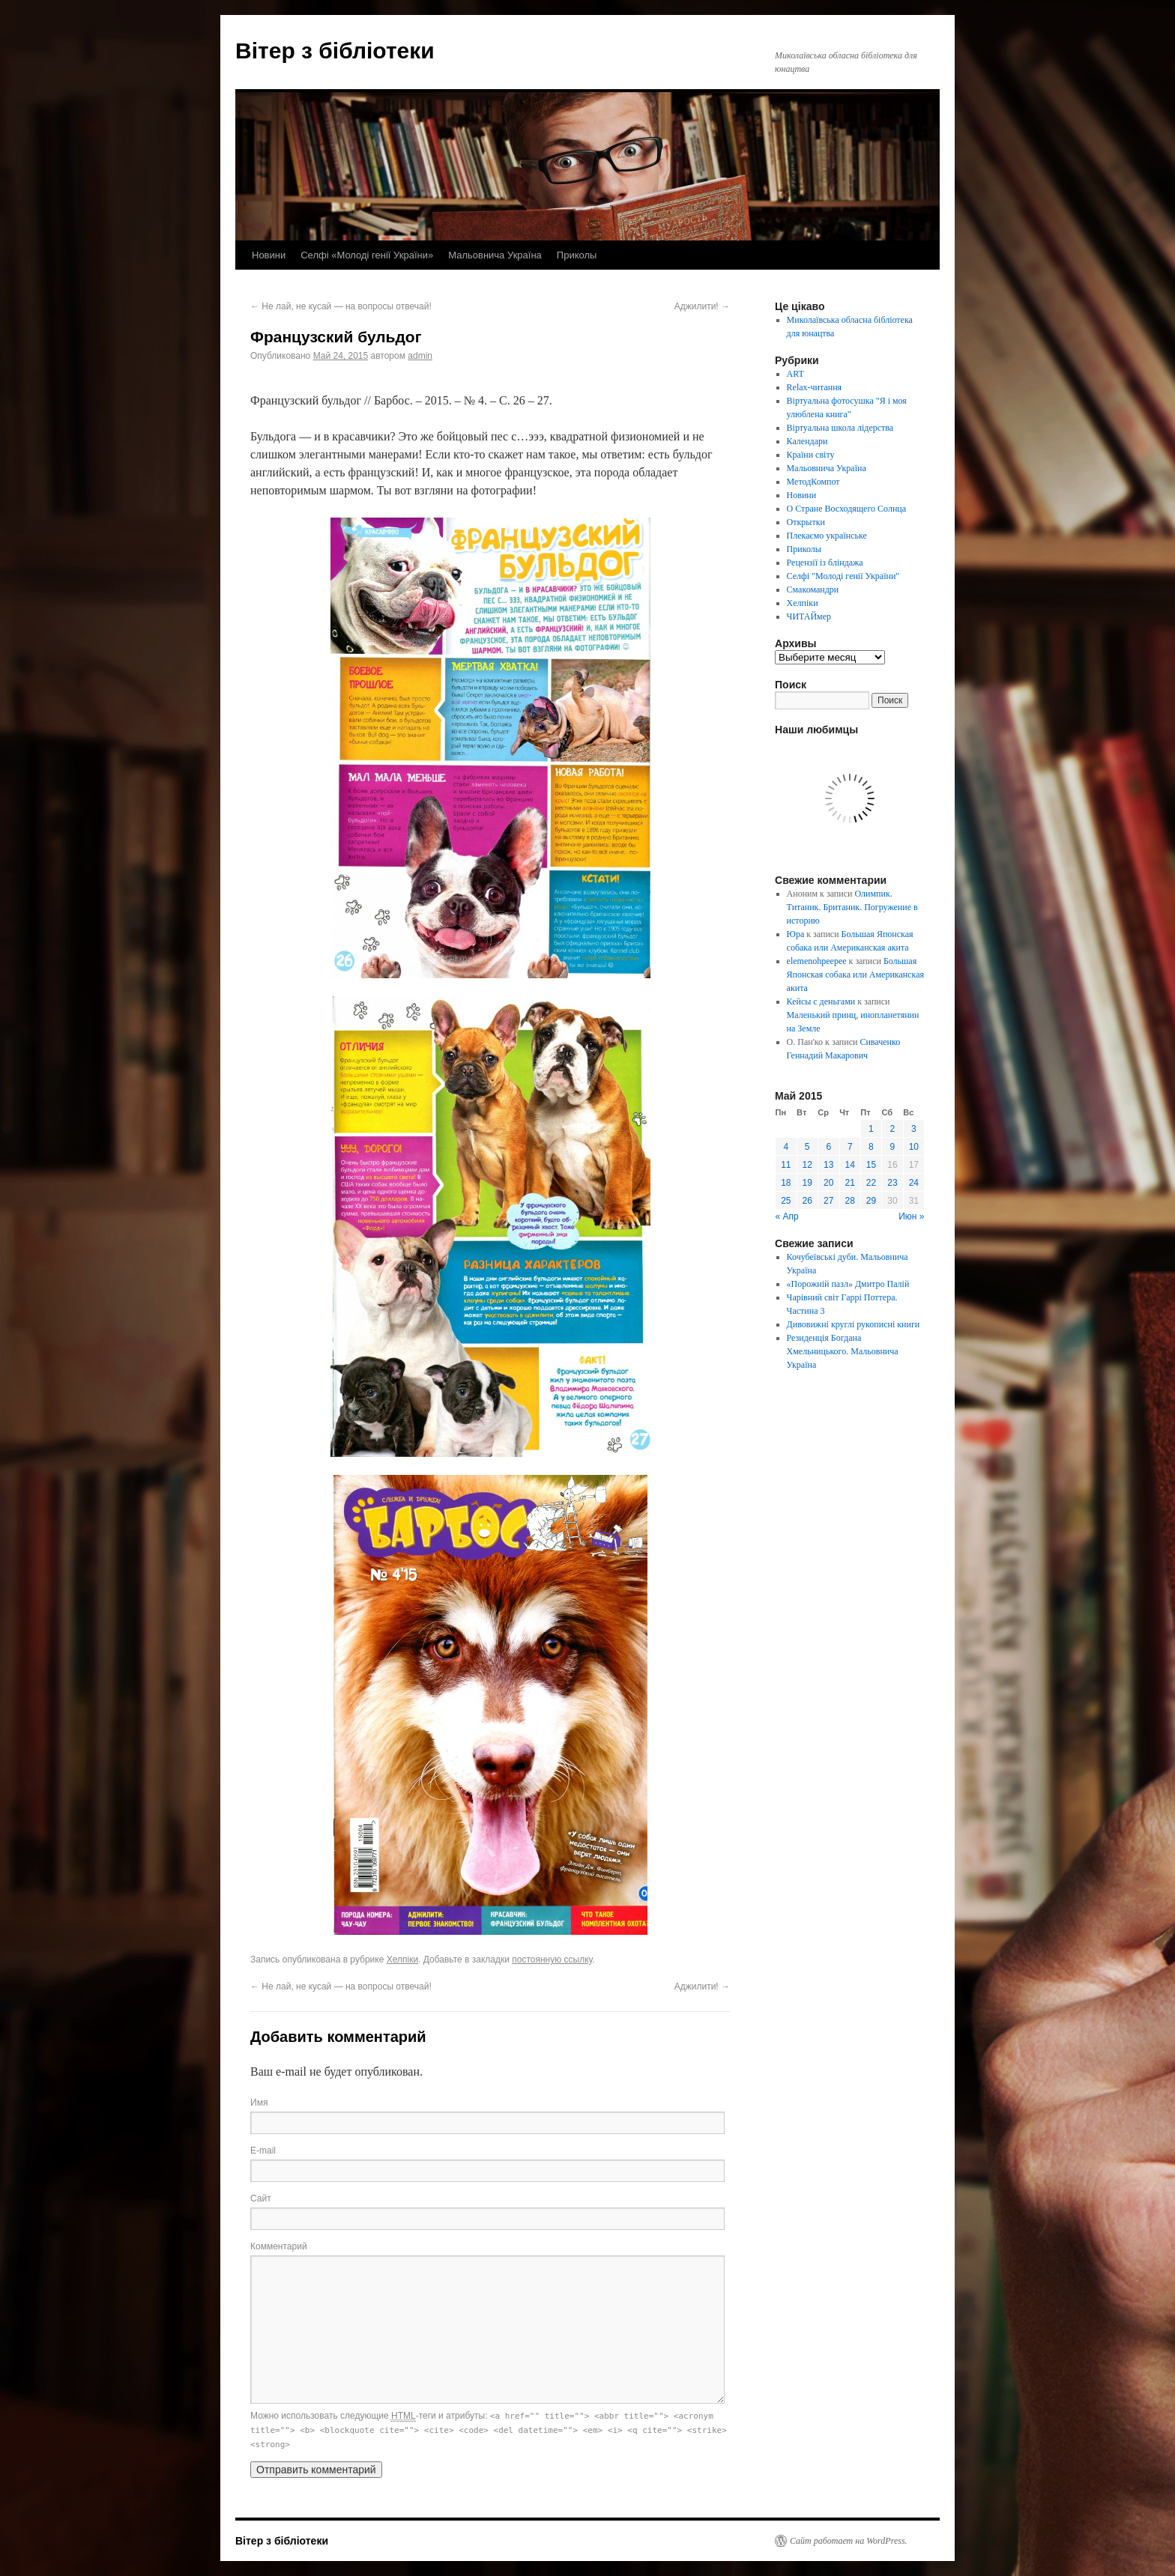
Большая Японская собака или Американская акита (855, 974)
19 (807, 1183)
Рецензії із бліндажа (825, 562)
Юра (796, 934)
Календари (807, 441)
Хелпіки (402, 1959)
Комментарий (278, 2246)
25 (786, 1200)
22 (871, 1183)
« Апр (787, 1216)
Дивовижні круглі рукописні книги (853, 1324)
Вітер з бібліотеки (335, 50)
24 (914, 1183)
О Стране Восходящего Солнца (846, 508)
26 (807, 1200)
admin (420, 356)
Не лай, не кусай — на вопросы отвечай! (341, 306)
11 (786, 1165)
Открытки (806, 522)
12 (807, 1165)
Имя (259, 2102)
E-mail (263, 2150)
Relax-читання (814, 387)
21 (850, 1183)
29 (871, 1200)
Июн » (911, 1216)
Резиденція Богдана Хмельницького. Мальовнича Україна (842, 1351)
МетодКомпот (813, 481)
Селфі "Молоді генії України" (843, 576)
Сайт (260, 2198)
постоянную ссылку (552, 1959)
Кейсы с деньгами (821, 1001)
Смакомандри (813, 589)
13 (828, 1165)
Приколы (577, 255)
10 (914, 1147)
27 (828, 1200)
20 (828, 1183)
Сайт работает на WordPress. (848, 2541)
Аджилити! (702, 306)
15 (871, 1165)
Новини (269, 255)
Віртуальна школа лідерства (840, 427)
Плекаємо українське (827, 535)
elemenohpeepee (817, 961)
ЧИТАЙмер (809, 616)
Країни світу (811, 454)
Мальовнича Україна (495, 255)
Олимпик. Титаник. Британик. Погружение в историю (852, 907)
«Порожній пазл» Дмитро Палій (848, 1284)
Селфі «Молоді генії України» (366, 255)
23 (892, 1183)
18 (786, 1183)
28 (850, 1200)
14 (850, 1165)
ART (795, 374)
